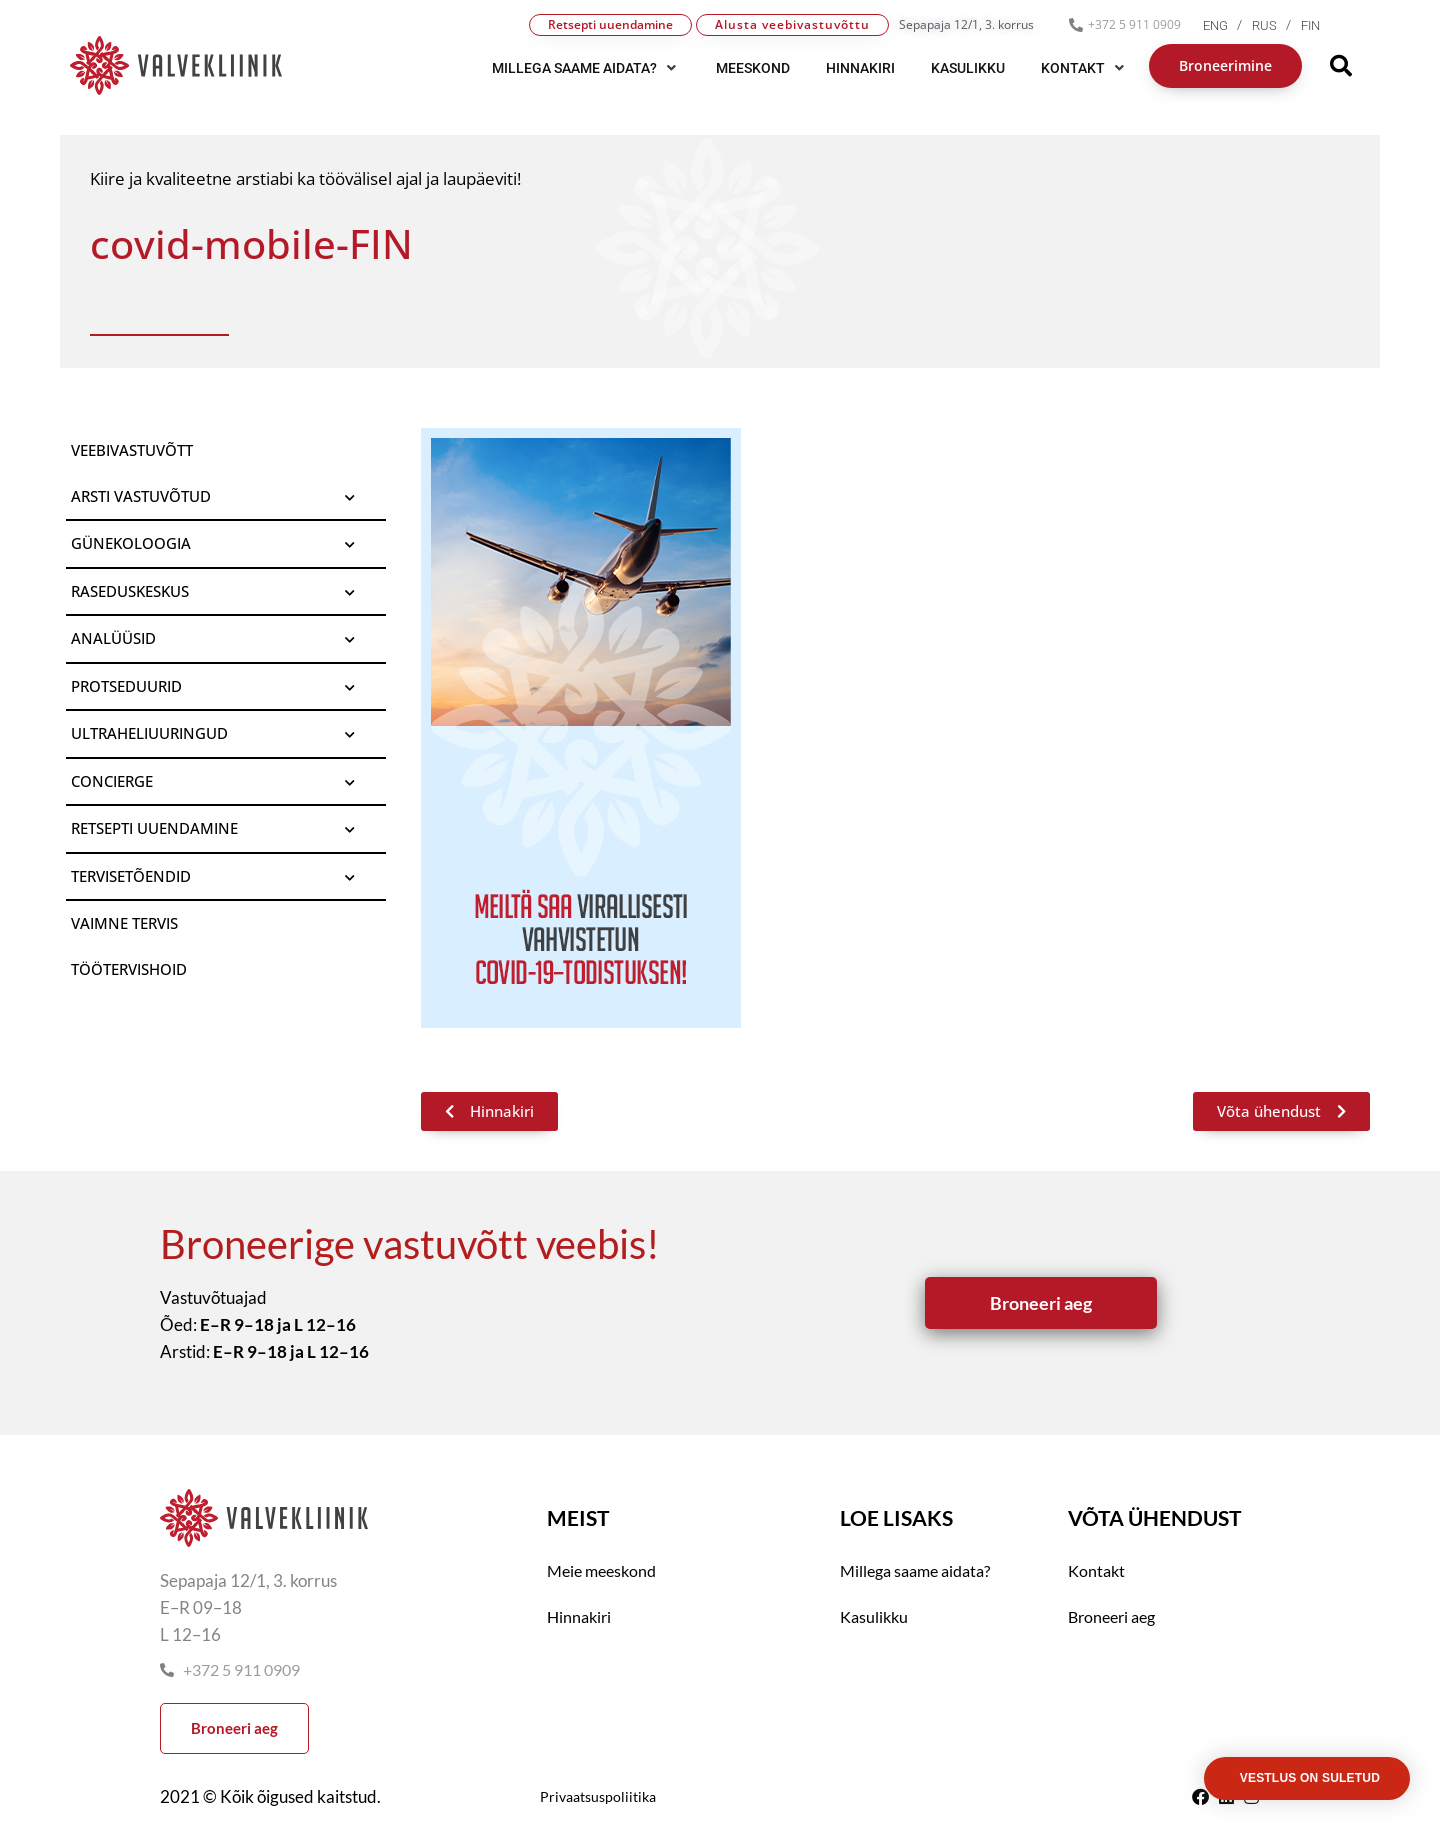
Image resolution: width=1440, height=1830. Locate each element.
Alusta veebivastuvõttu (792, 24)
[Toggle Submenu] (351, 497)
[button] (586, 68)
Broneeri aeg (1111, 1616)
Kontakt (1096, 1570)
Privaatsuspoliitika (598, 1796)
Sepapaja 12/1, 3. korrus (966, 24)
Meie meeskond (601, 1570)
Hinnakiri (579, 1616)
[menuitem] (1227, 25)
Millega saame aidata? (915, 1570)
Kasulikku (874, 1616)
